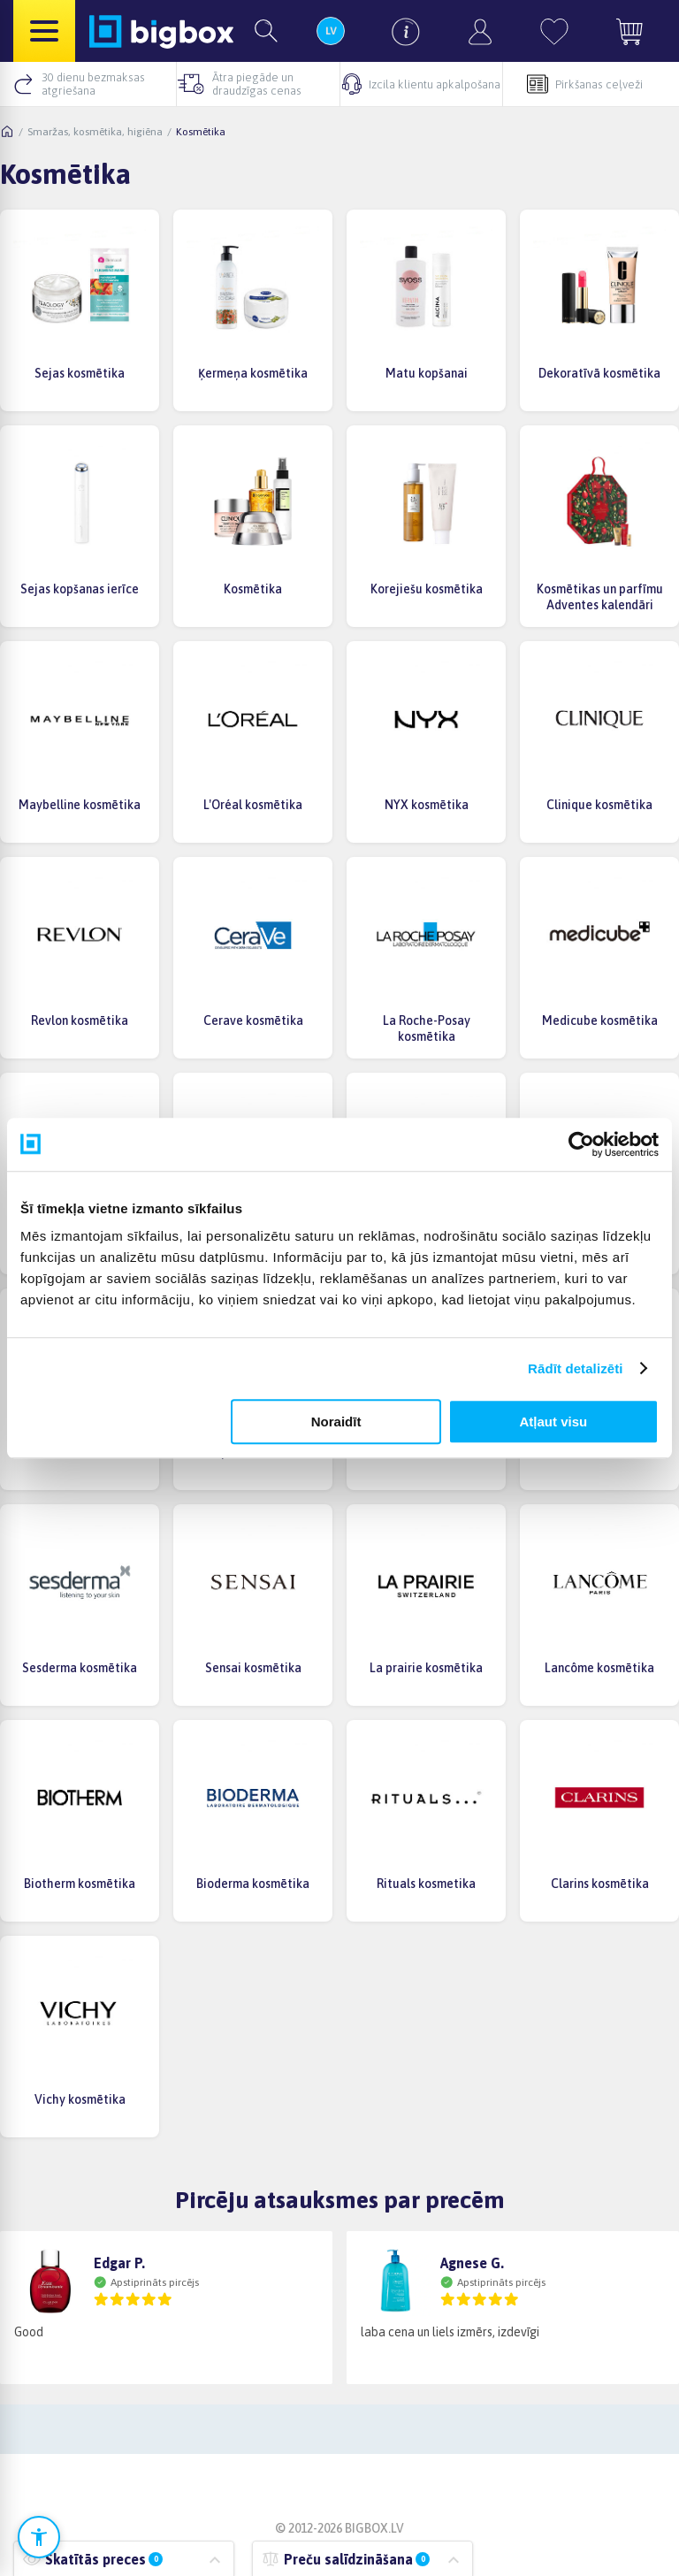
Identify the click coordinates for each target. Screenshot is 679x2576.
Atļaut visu (554, 1421)
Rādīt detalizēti (575, 1368)
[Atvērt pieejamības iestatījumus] (39, 2537)
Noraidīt (336, 1421)
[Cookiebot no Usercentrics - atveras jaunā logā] (581, 1144)
